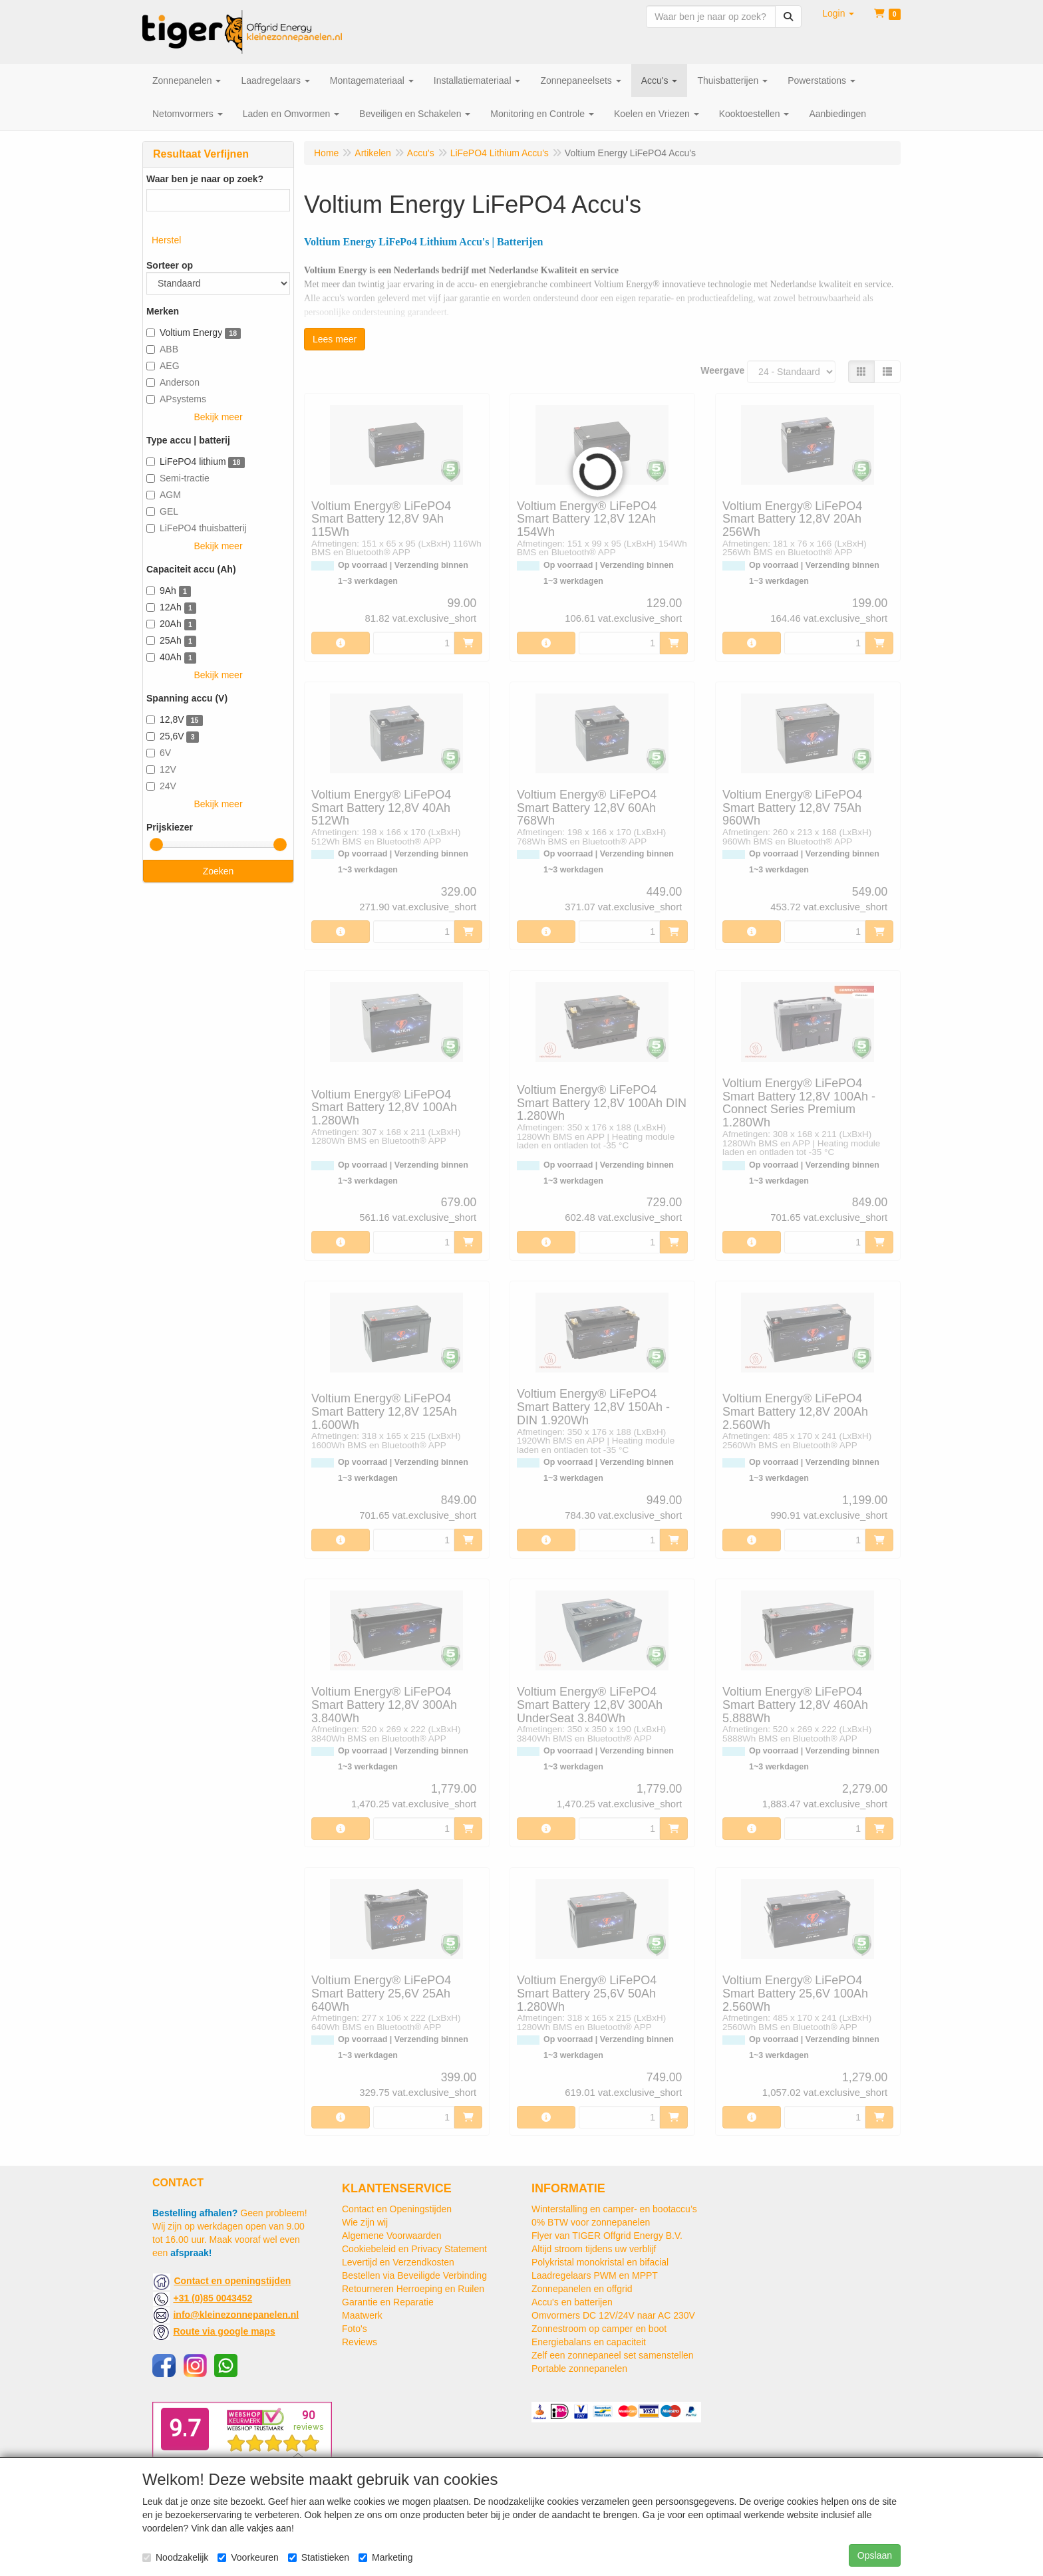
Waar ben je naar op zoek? (204, 179)
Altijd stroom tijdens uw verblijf (594, 2249)
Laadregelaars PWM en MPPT (594, 2275)
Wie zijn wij (365, 2222)
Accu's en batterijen (572, 2302)
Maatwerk (362, 2315)
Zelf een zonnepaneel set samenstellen (612, 2355)
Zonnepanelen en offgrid (582, 2288)
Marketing (385, 2557)
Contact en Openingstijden (397, 2209)
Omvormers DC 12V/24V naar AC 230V (613, 2315)
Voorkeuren (248, 2557)
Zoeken (218, 871)
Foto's (354, 2328)
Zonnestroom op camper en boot (599, 2328)
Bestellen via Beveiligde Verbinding (414, 2275)
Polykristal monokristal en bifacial (600, 2262)
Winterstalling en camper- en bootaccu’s (614, 2209)
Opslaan (874, 2555)
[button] (838, 13)
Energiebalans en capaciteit (588, 2342)
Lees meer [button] (335, 339)
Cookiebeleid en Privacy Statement (414, 2249)
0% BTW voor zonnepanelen (590, 2222)
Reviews (359, 2342)
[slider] (156, 844)
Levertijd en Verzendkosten (398, 2262)
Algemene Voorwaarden (391, 2235)
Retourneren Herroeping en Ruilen (413, 2288)
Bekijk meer (218, 417)
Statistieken (318, 2557)
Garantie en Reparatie (388, 2302)
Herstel (166, 240)
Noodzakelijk (175, 2557)
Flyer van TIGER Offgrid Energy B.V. (606, 2235)
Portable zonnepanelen (579, 2368)
